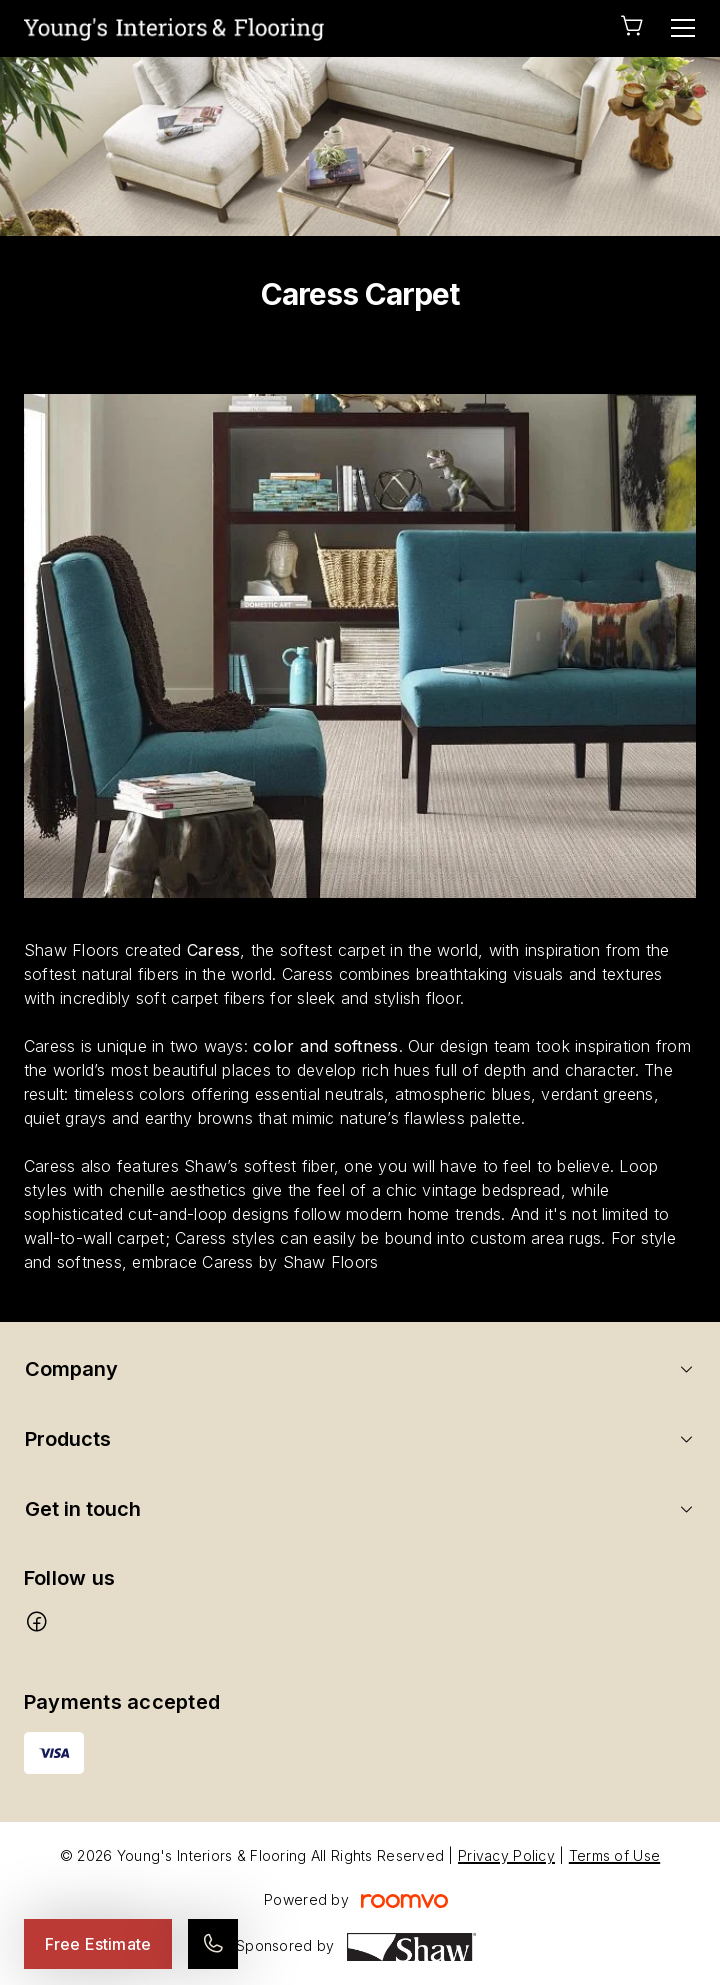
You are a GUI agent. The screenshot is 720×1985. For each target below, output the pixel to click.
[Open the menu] (683, 28)
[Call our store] (213, 1944)
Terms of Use (614, 1855)
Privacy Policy (506, 1855)
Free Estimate (98, 1944)
